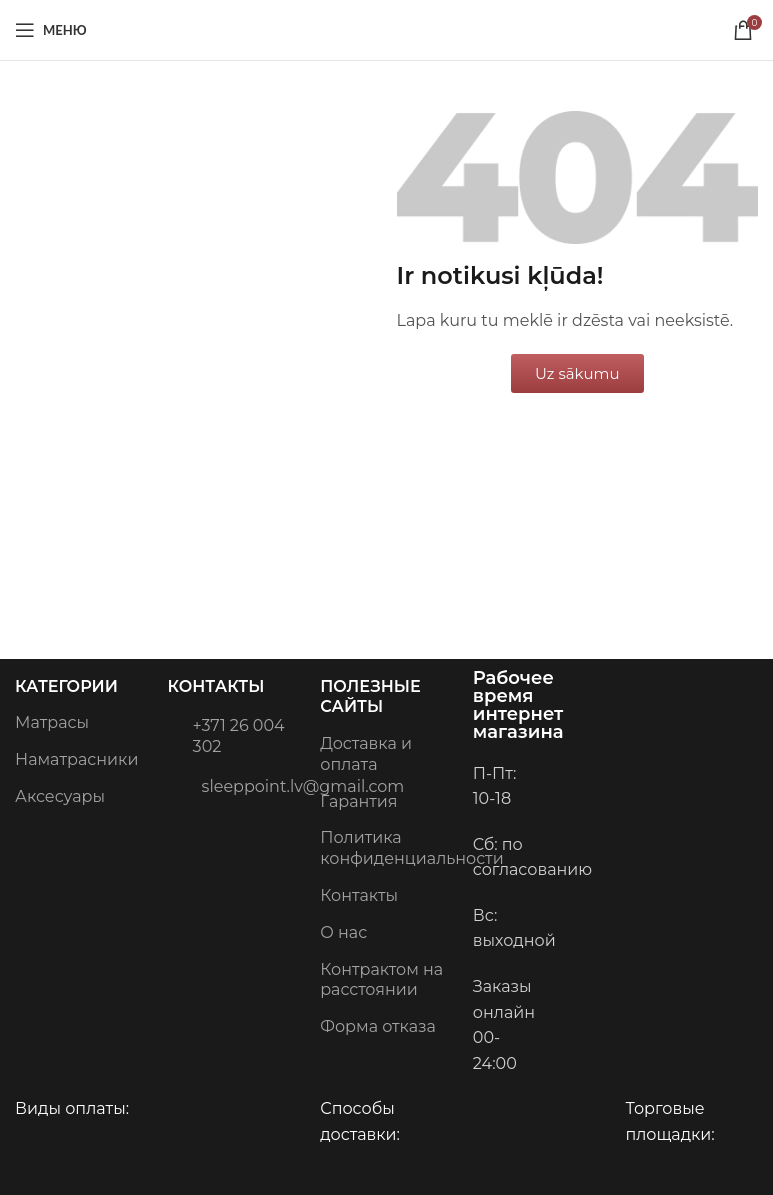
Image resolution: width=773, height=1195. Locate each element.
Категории (66, 686)
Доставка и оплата (366, 754)
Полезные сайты (370, 697)
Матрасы (52, 722)
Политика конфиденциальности (386, 848)
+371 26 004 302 (226, 734)
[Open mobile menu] (51, 30)
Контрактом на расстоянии (381, 980)
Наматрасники (76, 759)
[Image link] (641, 728)
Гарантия (358, 801)
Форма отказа (378, 1026)
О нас (343, 932)
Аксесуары (60, 796)
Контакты (216, 686)
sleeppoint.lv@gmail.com (234, 785)
